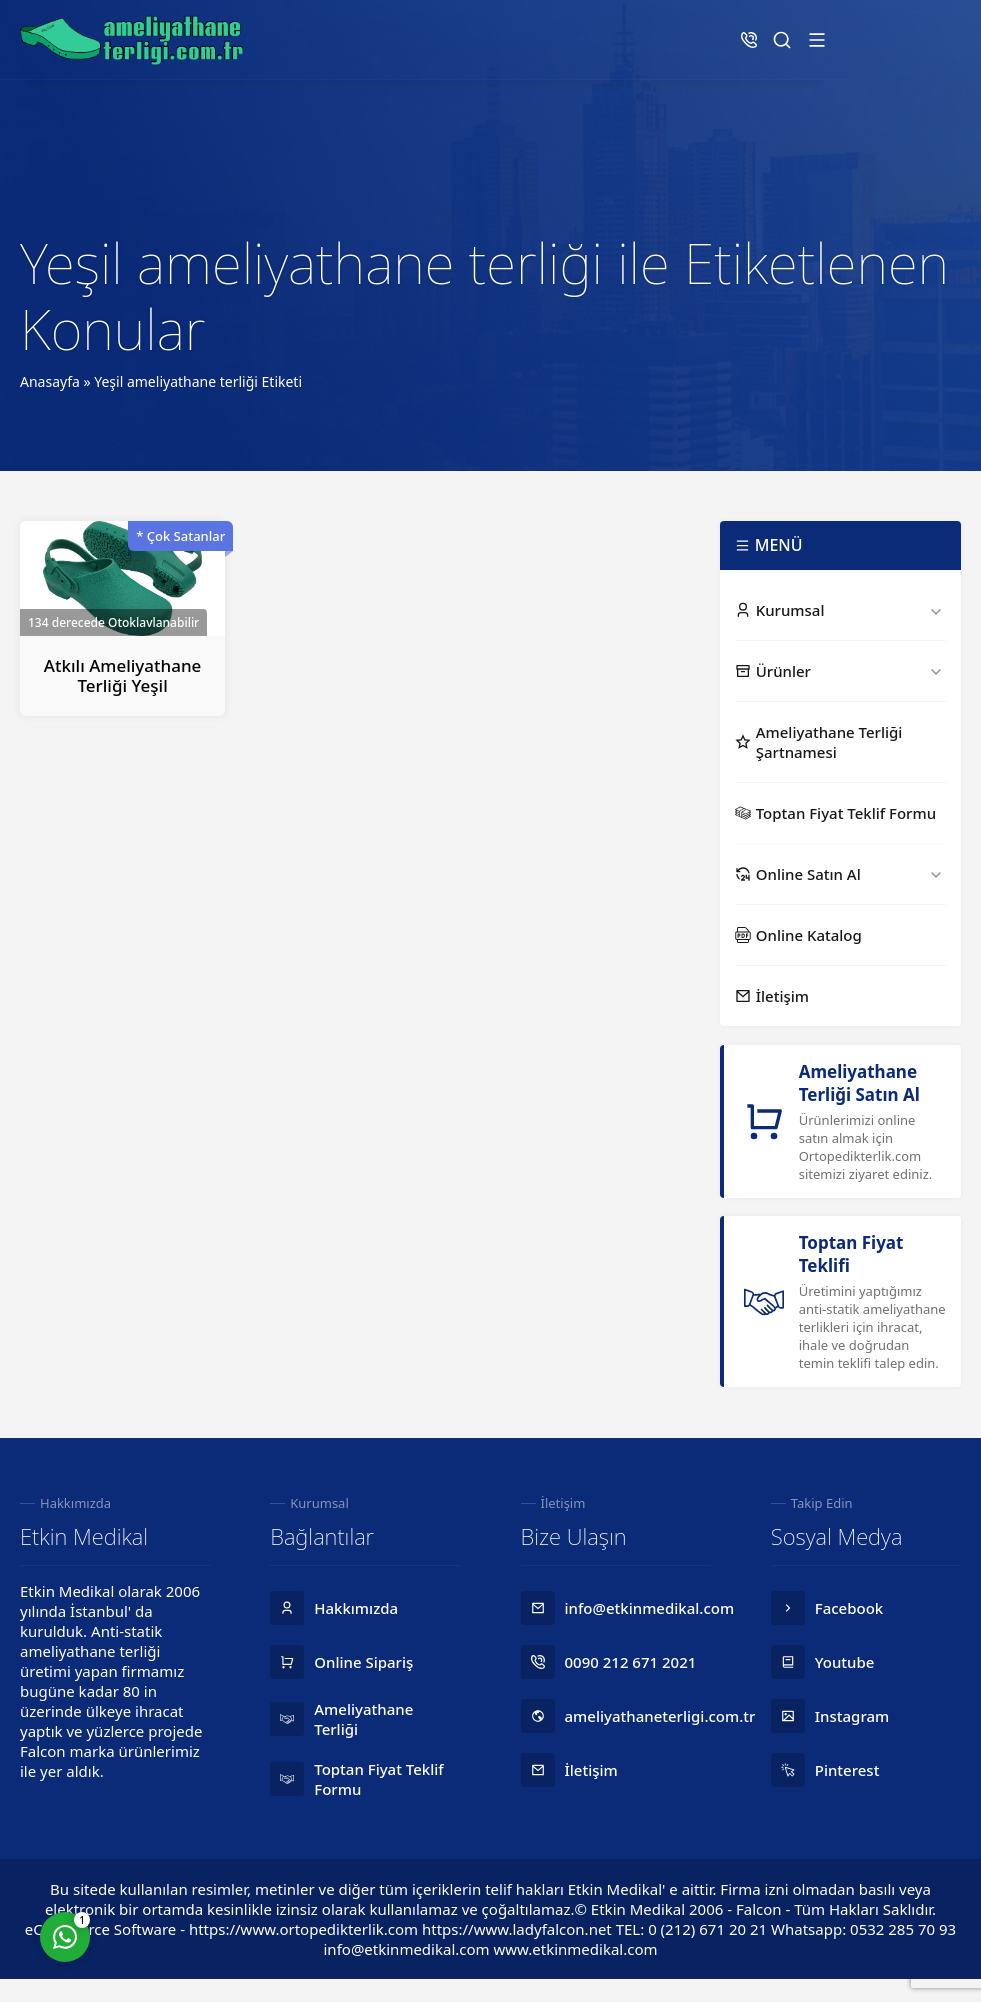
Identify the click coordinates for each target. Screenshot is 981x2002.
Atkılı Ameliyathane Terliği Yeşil (123, 675)
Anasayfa (50, 381)
